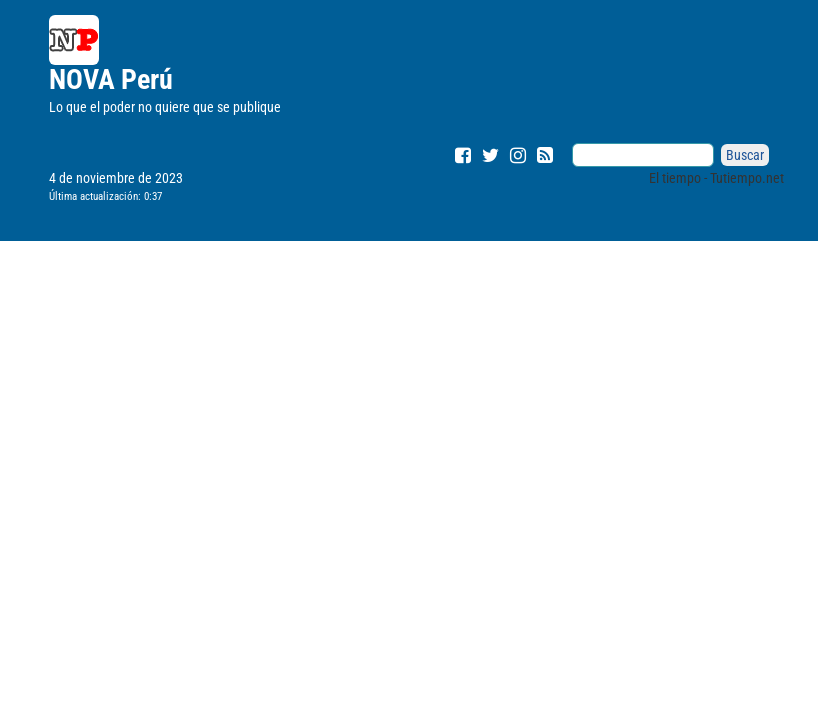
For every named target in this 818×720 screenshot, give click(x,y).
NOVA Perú (111, 79)
